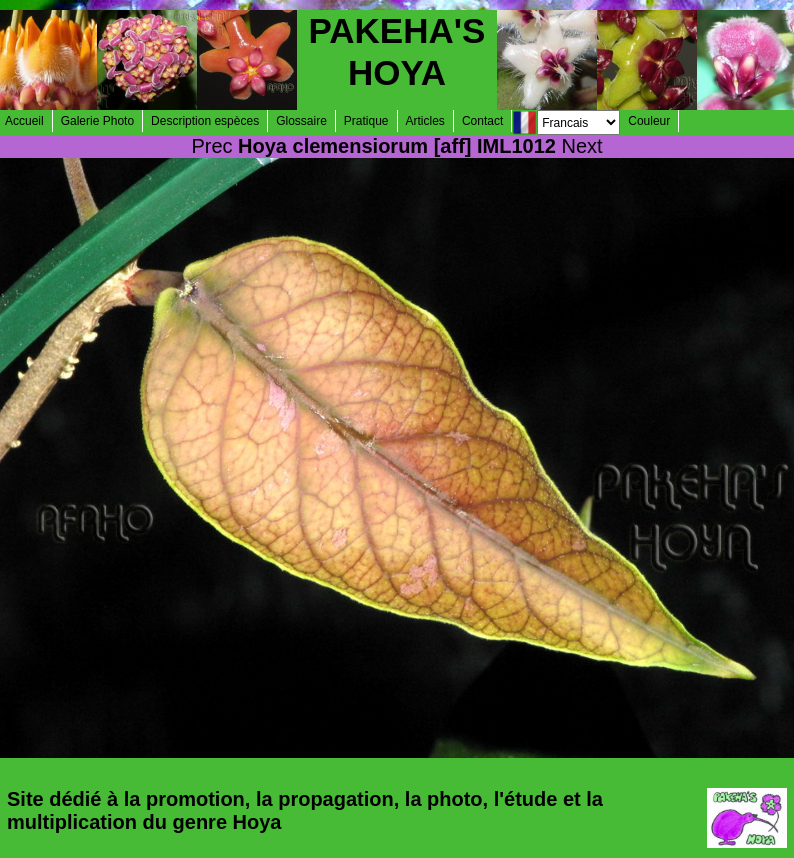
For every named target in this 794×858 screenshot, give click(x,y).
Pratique (366, 121)
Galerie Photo (97, 121)
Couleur (649, 121)
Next (582, 146)
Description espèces (205, 121)
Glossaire (301, 121)
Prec (211, 146)
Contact (482, 121)
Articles (425, 121)
